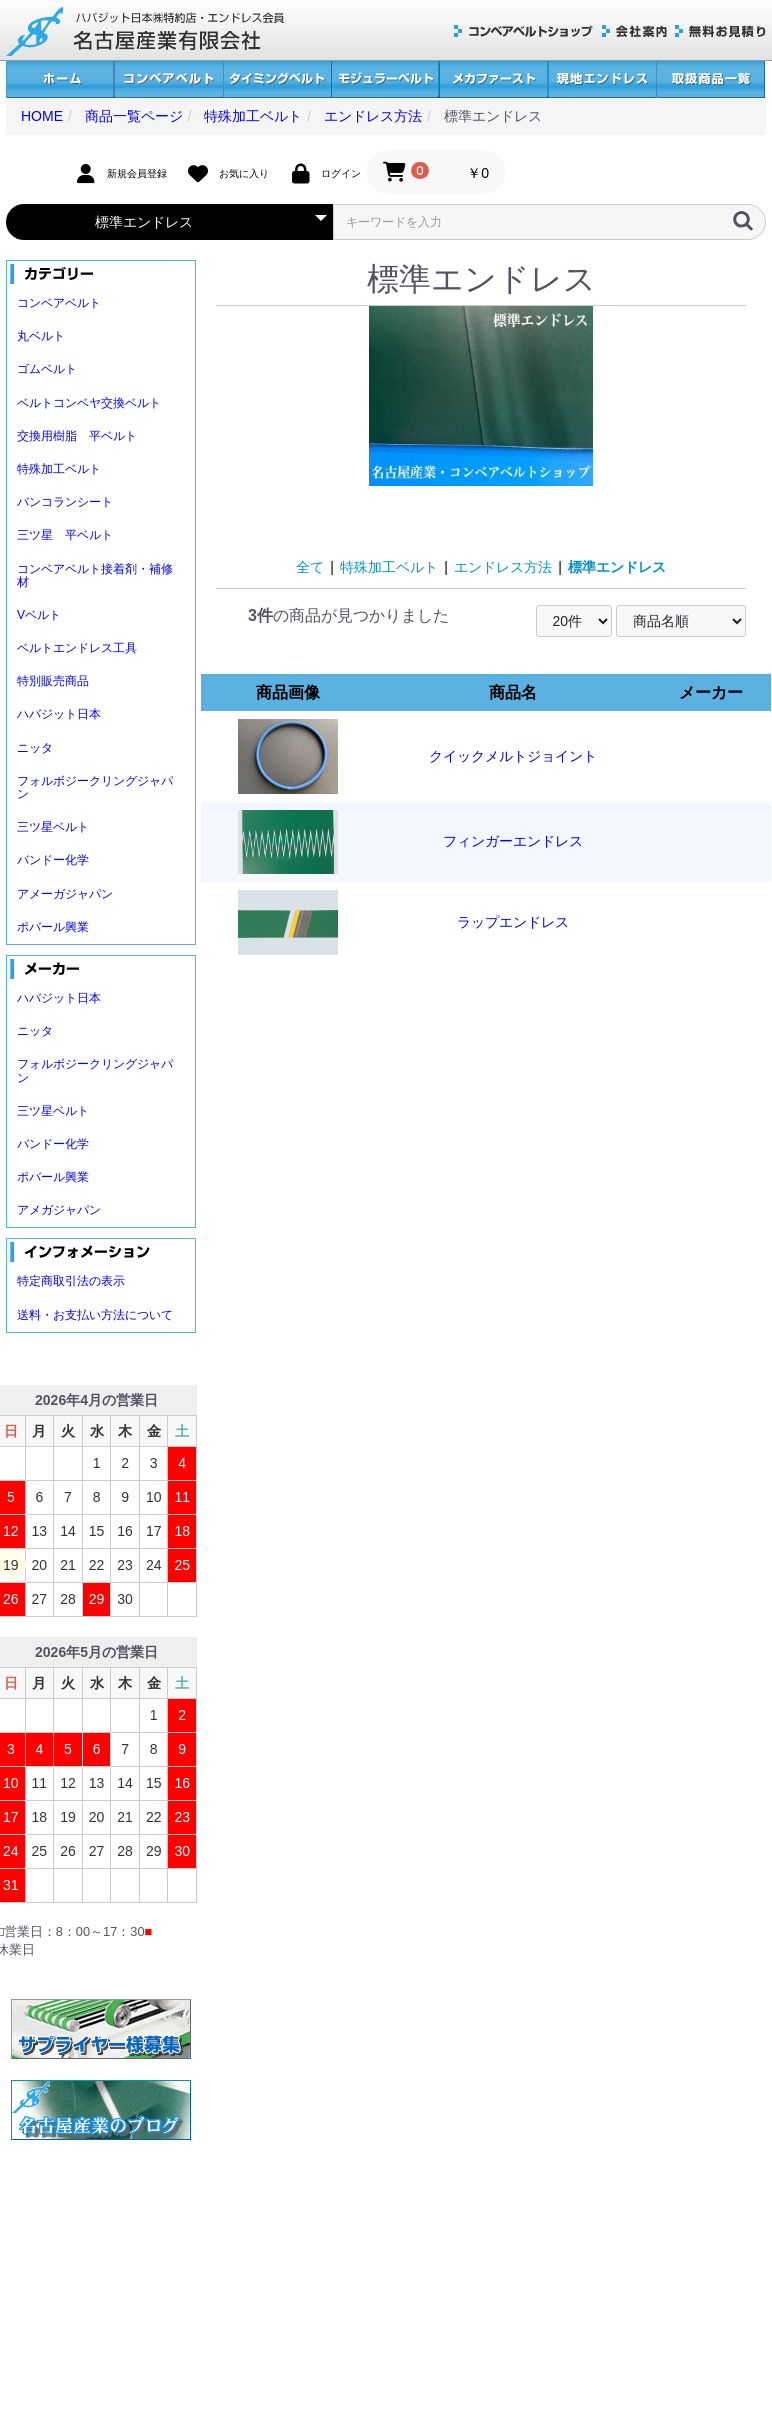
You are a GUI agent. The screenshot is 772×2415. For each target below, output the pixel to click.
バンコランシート (65, 502)
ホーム (60, 79)
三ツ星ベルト (53, 827)
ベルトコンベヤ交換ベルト (89, 403)
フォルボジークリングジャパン (95, 787)
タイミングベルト (277, 79)
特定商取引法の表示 (71, 1281)
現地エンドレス (602, 79)
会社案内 (634, 31)
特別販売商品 (53, 681)
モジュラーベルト (385, 79)
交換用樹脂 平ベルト (77, 436)
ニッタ (35, 748)
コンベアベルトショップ (524, 31)
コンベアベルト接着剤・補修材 (95, 575)
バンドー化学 (53, 860)
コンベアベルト (168, 79)
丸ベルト (41, 336)
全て (310, 567)
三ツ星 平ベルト (65, 535)
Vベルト (39, 615)
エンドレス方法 (503, 567)
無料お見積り (720, 31)
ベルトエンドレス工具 (77, 648)
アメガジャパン (59, 1210)
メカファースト (493, 79)
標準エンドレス (617, 567)
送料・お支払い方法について (95, 1315)
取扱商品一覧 (710, 79)
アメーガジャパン (65, 894)
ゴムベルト (47, 369)
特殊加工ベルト (59, 469)
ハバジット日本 (59, 714)
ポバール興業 (53, 927)
